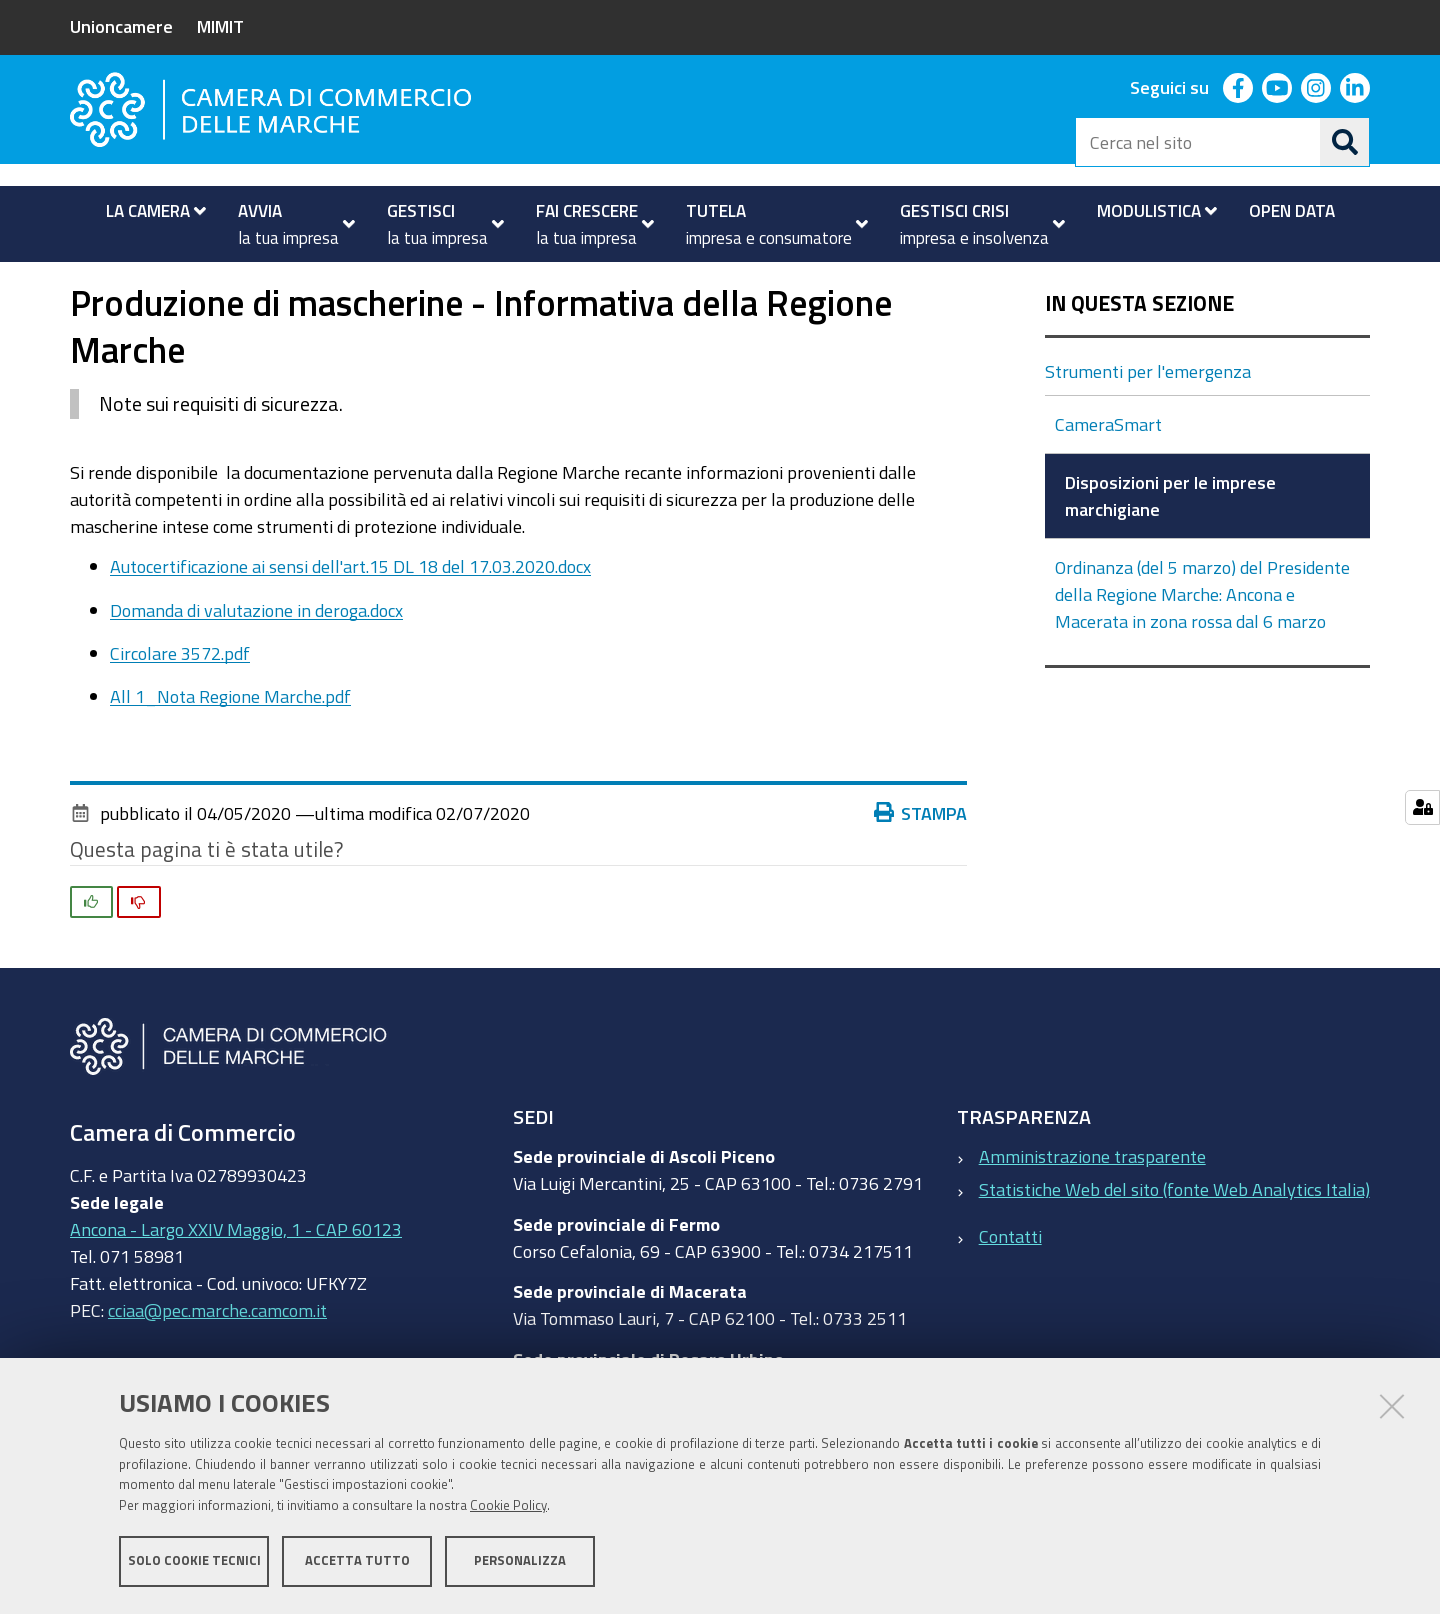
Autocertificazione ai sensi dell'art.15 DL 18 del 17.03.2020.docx (350, 623)
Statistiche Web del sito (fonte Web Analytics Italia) (1174, 1245)
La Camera (150, 283)
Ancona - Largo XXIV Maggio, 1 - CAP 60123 (236, 1285)
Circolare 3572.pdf (180, 709)
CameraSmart (1108, 481)
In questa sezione (1139, 360)
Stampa (921, 869)
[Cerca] (1345, 142)
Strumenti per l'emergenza (458, 283)
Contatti (1010, 1292)
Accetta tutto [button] (357, 1561)
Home (83, 283)
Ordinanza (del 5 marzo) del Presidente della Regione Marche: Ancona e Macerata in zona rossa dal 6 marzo (1202, 651)
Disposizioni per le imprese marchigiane (717, 283)
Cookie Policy (508, 1506)
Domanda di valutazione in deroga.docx (256, 666)
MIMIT (220, 26)
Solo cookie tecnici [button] (194, 1561)
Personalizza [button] (520, 1561)
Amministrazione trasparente (1092, 1212)
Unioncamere (121, 26)
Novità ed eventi (280, 283)
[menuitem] (147, 211)
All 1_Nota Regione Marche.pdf (230, 752)
